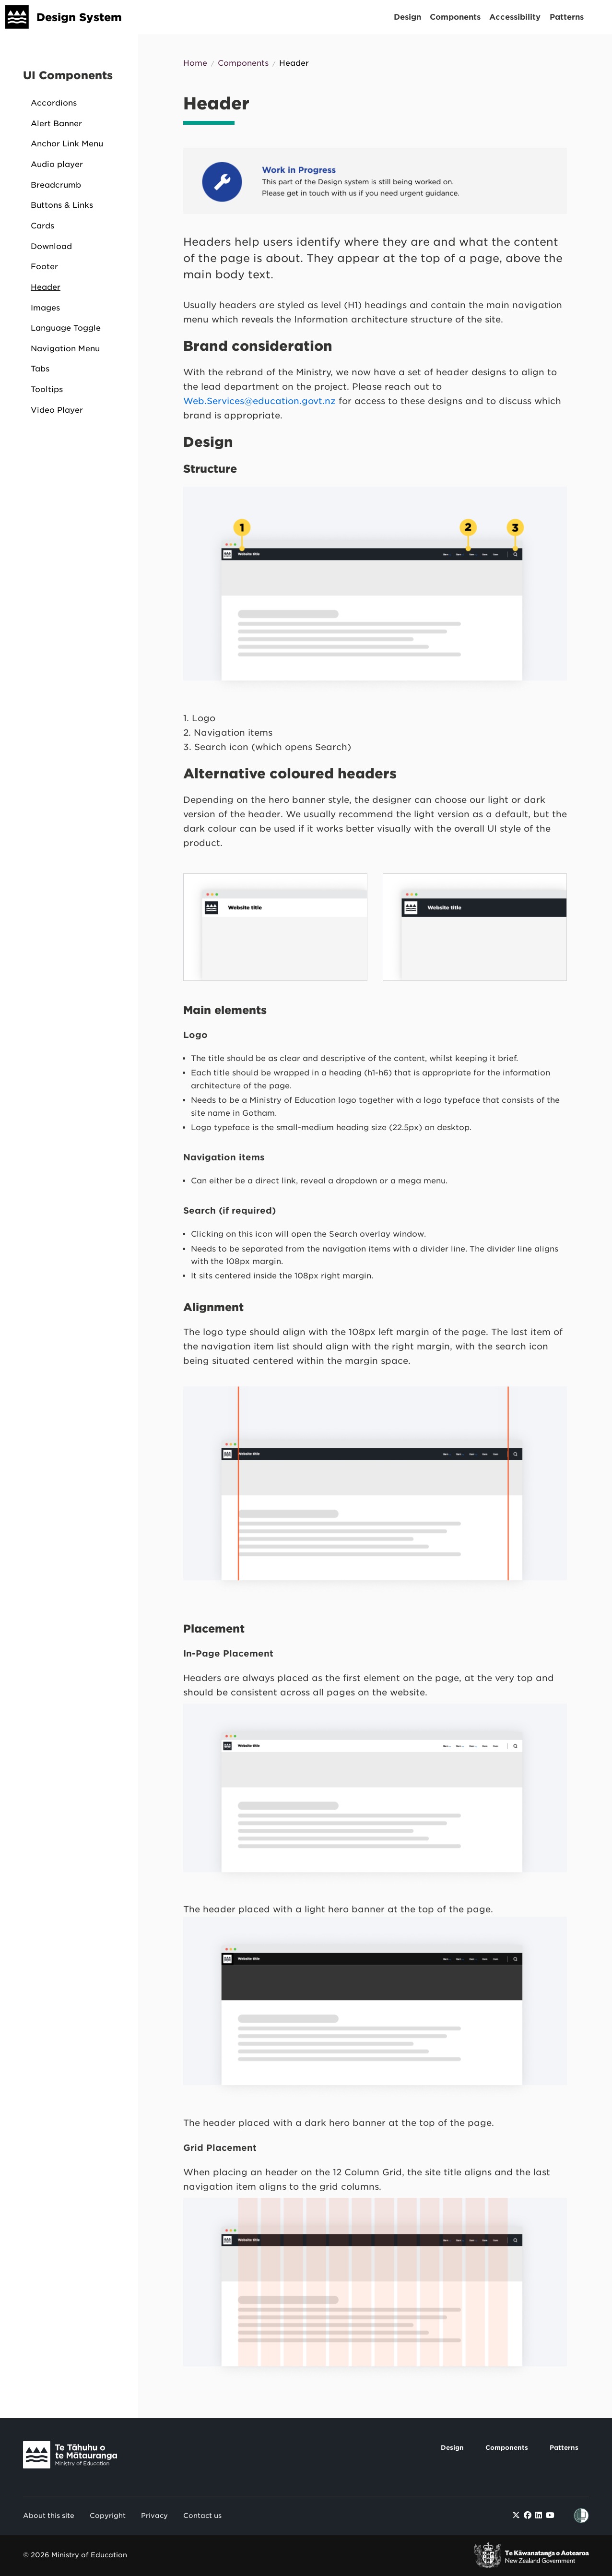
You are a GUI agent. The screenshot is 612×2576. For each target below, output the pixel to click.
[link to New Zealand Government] (531, 2555)
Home (195, 63)
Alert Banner (56, 123)
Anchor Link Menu (67, 143)
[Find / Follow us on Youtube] (550, 2515)
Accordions (54, 102)
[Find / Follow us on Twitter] (516, 2515)
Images (45, 307)
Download (51, 246)
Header (45, 287)
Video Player (57, 410)
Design (407, 17)
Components (455, 17)
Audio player (57, 164)
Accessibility (515, 17)
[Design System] (17, 17)
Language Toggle (66, 328)
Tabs (40, 368)
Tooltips (47, 389)
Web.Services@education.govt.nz (259, 401)
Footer (44, 266)
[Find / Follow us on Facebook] (527, 2515)
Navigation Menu (65, 348)
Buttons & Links (62, 205)
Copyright (108, 2515)
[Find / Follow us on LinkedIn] (538, 2515)
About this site (48, 2515)
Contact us (202, 2515)
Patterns (567, 17)
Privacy (154, 2515)
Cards (42, 225)
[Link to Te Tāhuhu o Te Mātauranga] (77, 2456)
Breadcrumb (56, 185)
